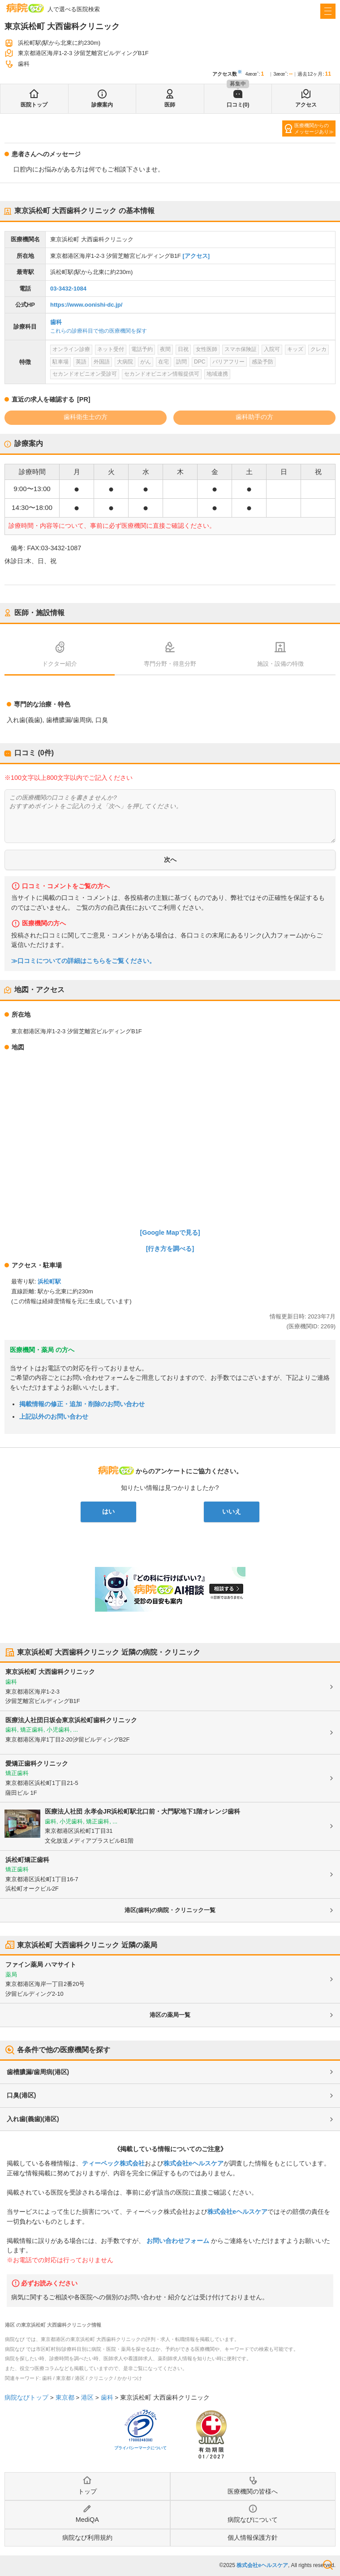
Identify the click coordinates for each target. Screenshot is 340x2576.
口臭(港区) (21, 2095)
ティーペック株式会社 (113, 2163)
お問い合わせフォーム (178, 2240)
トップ (87, 2491)
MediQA (87, 2519)
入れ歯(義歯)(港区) (33, 2118)
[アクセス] (196, 255)
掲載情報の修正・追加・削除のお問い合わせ (82, 1404)
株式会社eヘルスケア (194, 2163)
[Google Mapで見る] (170, 1232)
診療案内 (102, 105)
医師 (169, 105)
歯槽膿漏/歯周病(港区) (38, 2071)
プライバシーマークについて (140, 2448)
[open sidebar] (328, 11)
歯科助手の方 (254, 416)
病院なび (25, 8)
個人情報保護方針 (253, 2537)
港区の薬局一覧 (170, 2014)
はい (108, 1511)
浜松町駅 (49, 1281)
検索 (328, 2565)
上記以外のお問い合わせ (53, 1416)
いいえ (231, 1511)
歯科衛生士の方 (86, 416)
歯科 (56, 322)
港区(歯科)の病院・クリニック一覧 (170, 1910)
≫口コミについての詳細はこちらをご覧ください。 (83, 961)
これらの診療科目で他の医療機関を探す (98, 331)
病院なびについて (253, 2519)
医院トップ (34, 105)
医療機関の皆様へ (253, 2491)
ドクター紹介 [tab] (59, 663)
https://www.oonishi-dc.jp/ (86, 304)
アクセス (306, 105)
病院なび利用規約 (87, 2537)
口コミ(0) (238, 105)
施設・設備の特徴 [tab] (280, 663)
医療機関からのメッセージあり (311, 128)
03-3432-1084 (68, 288)
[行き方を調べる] (170, 1248)
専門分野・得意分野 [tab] (170, 663)
